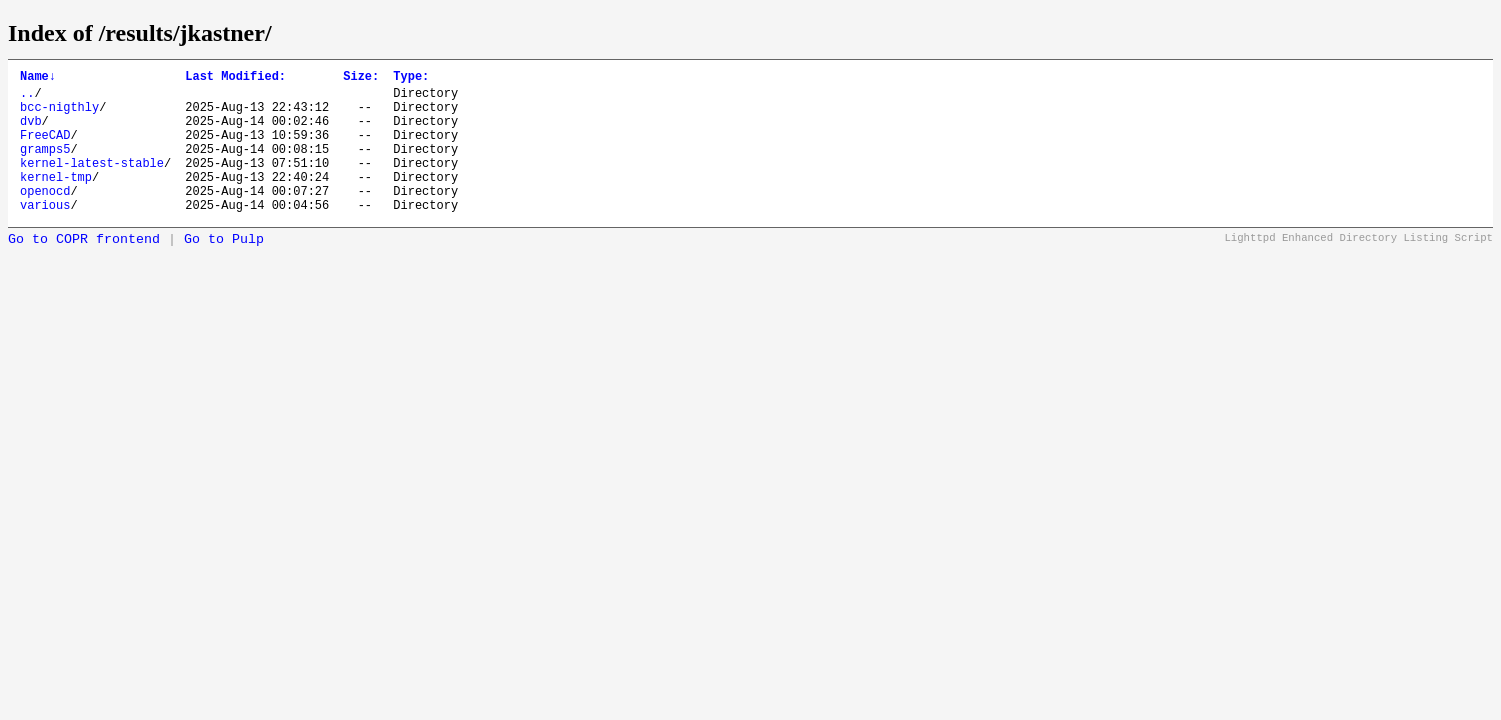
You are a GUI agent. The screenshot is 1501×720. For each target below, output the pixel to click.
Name (38, 78)
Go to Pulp (224, 269)
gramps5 (45, 166)
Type (411, 78)
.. (27, 98)
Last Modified (235, 78)
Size (361, 78)
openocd (45, 217)
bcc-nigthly (59, 115)
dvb (31, 132)
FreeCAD (45, 149)
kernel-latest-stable (92, 183)
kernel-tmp (56, 200)
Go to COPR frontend (84, 269)
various (45, 234)
